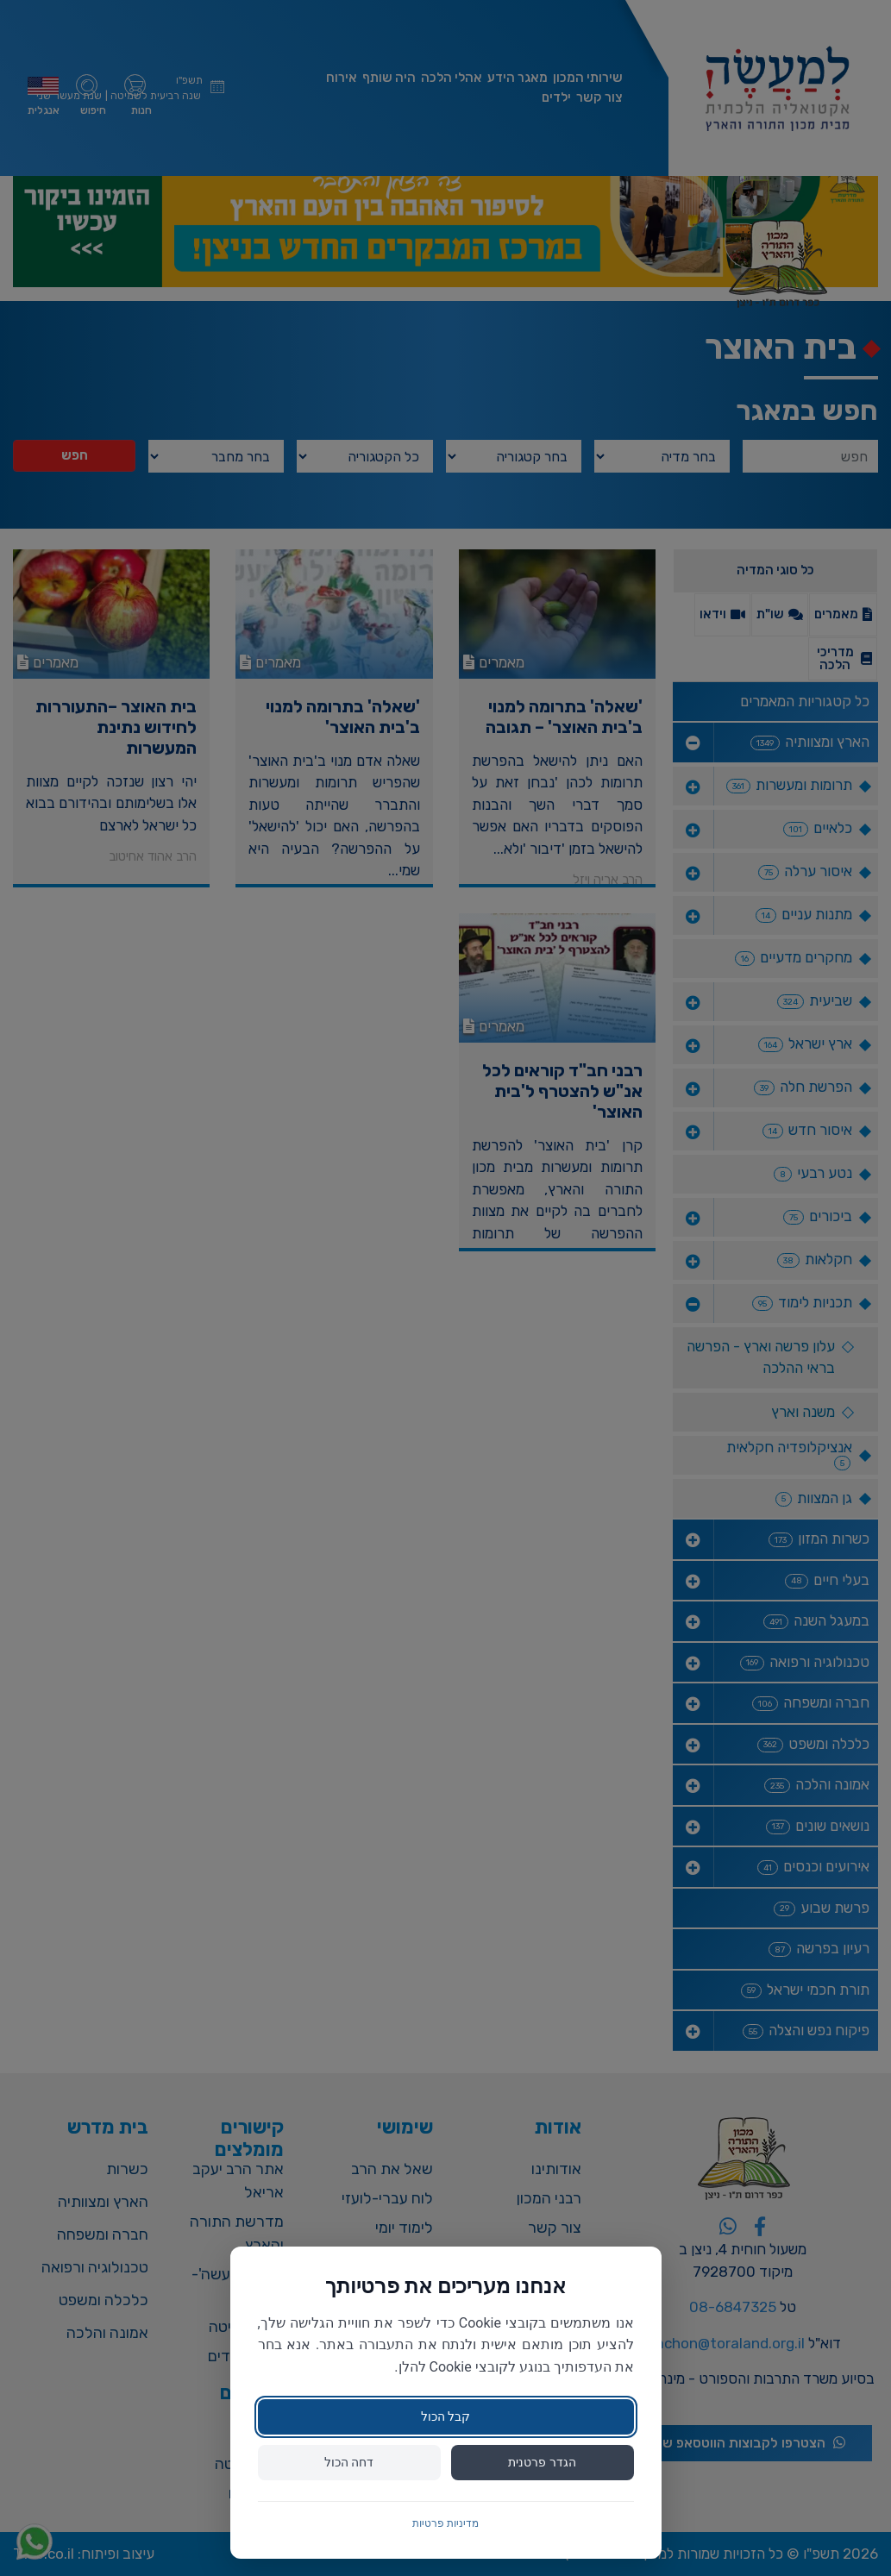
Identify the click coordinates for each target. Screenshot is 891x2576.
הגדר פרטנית (541, 2462)
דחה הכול (348, 2462)
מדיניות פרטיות (445, 2523)
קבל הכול (445, 2416)
